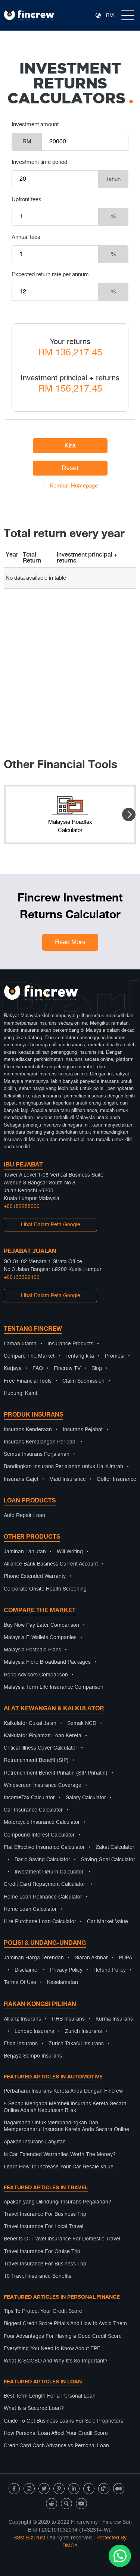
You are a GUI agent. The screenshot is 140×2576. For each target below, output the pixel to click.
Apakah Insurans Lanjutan (35, 2141)
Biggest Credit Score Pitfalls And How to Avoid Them (65, 2323)
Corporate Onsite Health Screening (45, 1589)
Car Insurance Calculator (33, 1810)
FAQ (37, 1368)
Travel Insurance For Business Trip (45, 2214)
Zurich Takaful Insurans (76, 2043)
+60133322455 (22, 1277)
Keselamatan (62, 1982)
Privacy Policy (66, 1970)
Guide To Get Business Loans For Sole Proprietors (63, 2421)
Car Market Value (107, 1921)
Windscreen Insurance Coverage (42, 1785)
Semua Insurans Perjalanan (36, 1454)
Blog (96, 1368)
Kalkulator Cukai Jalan (30, 1723)
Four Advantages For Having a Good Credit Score (63, 2336)
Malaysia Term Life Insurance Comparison (53, 1687)
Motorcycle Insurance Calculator (42, 1822)
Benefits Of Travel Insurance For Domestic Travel (62, 2239)
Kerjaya (13, 1368)
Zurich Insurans (83, 2031)
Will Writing (70, 1551)
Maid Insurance (67, 1479)
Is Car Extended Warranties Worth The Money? (60, 2154)
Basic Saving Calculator (42, 1859)
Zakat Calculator (115, 1847)
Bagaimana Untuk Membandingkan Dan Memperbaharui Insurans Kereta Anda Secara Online (66, 2126)
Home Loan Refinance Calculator (43, 1897)
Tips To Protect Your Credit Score (43, 2311)
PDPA (125, 1957)
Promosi (114, 1356)
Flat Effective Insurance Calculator (44, 1847)
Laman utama (20, 1343)
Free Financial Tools (28, 1381)
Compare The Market (29, 1356)
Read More (70, 942)
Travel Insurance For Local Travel (43, 2226)
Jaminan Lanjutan (25, 1551)
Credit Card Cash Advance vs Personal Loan (56, 2445)
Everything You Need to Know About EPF (52, 2348)
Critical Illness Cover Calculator (40, 1748)
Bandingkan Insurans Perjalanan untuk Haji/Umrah (63, 1466)
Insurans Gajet (21, 1479)
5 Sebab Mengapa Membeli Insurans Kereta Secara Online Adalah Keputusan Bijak (65, 2107)
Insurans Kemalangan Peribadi (40, 1442)
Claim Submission (83, 1381)
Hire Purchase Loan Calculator (40, 1921)
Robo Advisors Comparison (36, 1675)
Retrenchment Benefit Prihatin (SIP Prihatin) (56, 1773)
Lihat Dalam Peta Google (50, 1224)
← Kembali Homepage (70, 486)
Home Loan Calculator (30, 1909)
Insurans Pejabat (83, 1429)
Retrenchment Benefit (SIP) (36, 1760)
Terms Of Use (20, 1982)
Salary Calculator (86, 1797)
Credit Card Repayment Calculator (44, 1884)
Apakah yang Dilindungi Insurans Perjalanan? (57, 2202)
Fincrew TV (67, 1368)
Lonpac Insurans (34, 2031)
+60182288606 (22, 1206)
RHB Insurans (68, 2019)
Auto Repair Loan (24, 1515)
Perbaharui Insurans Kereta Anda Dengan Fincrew (63, 2091)
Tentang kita (79, 1356)
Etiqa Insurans (21, 2043)
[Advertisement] (70, 659)
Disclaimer (27, 1970)
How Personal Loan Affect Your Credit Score (56, 2433)
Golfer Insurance (116, 1479)
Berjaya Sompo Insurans (33, 2056)
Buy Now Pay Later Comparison (41, 1625)
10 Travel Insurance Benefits (37, 2276)
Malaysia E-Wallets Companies (40, 1637)
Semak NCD (81, 1723)
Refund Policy (109, 1970)
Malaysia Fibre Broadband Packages (47, 1662)
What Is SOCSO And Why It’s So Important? (56, 2361)
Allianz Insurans (22, 2019)
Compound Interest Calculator (39, 1835)
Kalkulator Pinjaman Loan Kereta (42, 1735)
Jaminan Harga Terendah (34, 1957)
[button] (128, 814)
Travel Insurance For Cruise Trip (42, 2251)
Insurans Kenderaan (28, 1429)
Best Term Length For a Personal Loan (50, 2396)
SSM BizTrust (29, 2538)
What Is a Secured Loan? (34, 2408)
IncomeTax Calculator (29, 1797)
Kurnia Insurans (114, 2019)
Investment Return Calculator (49, 1872)
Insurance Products (70, 1343)
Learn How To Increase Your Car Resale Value (58, 2166)
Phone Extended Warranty (35, 1576)
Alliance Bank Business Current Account (51, 1564)
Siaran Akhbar (91, 1957)
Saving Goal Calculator (108, 1859)
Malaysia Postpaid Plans (32, 1650)
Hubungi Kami (20, 1393)
